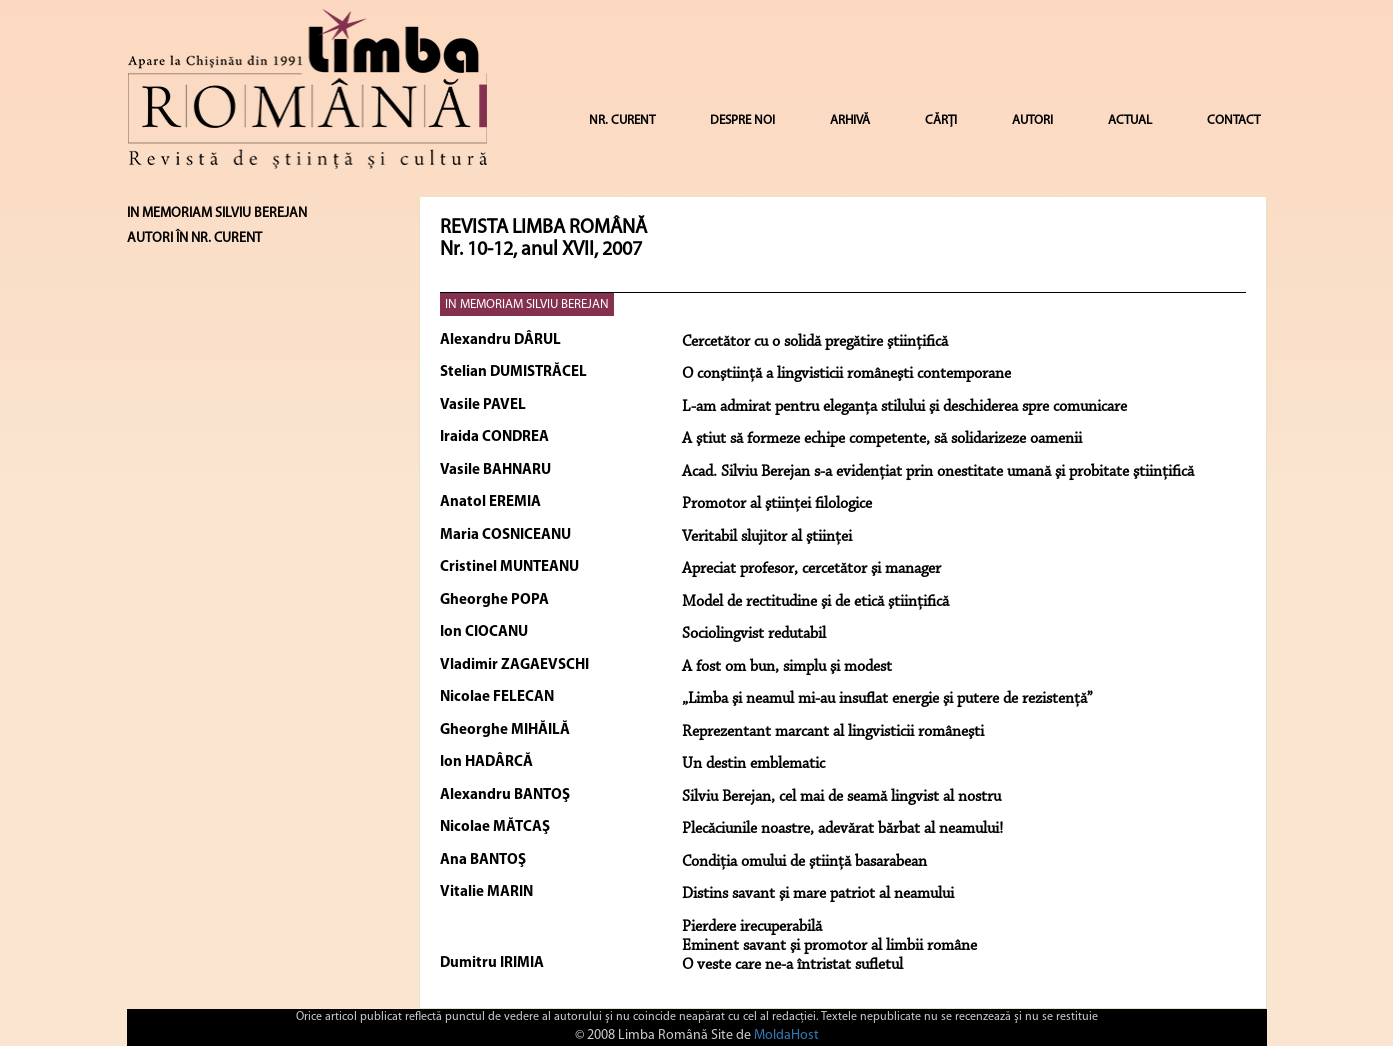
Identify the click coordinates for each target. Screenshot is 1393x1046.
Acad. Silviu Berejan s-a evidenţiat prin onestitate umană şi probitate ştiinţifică (938, 472)
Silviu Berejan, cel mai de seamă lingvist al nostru (841, 797)
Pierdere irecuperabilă (752, 927)
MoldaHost (786, 1035)
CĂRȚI (941, 120)
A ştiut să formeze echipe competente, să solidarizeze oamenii (882, 439)
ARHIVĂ (850, 120)
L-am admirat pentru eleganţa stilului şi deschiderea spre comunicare (904, 407)
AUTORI (1032, 120)
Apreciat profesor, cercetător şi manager (811, 569)
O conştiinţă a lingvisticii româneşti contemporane (846, 374)
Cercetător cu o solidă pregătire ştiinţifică (815, 342)
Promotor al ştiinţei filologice (777, 504)
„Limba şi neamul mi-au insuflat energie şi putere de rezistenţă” (887, 699)
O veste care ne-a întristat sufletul (792, 965)
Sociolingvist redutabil (754, 634)
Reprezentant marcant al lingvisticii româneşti (833, 732)
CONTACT (1233, 120)
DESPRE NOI (742, 120)
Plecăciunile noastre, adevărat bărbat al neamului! (842, 829)
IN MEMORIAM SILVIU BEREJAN (527, 304)
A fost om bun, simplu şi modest (787, 667)
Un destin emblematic (753, 764)
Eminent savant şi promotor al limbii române (829, 946)
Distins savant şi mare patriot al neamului (818, 894)
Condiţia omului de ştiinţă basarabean (804, 862)
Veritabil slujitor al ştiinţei (767, 537)
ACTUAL (1130, 120)
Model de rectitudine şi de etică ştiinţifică (815, 602)
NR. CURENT (622, 120)
